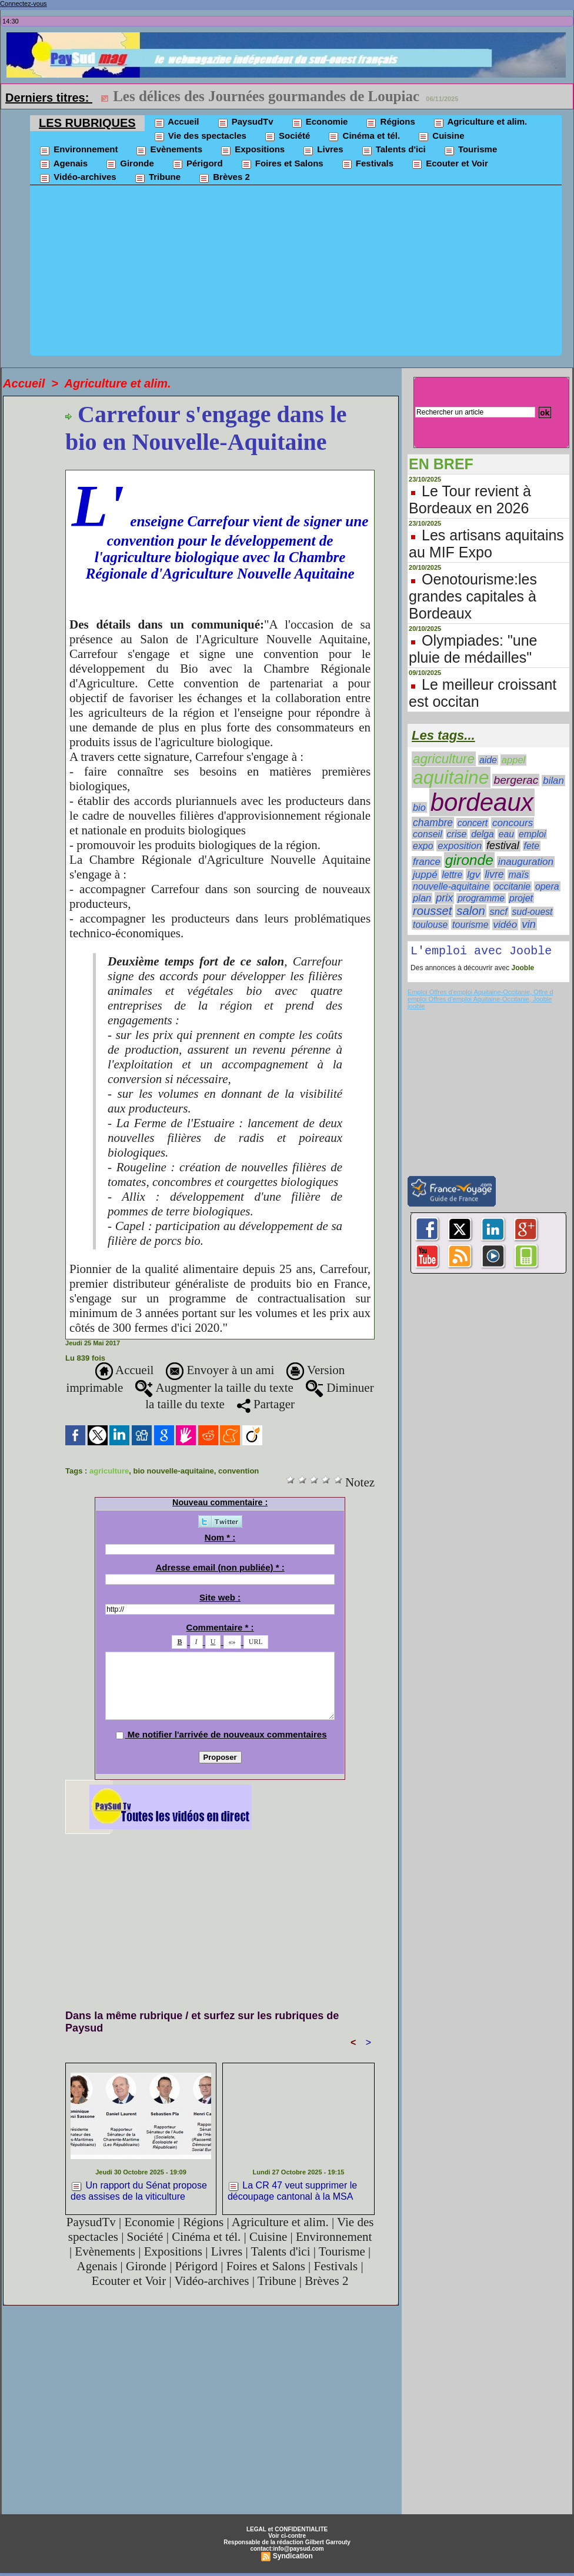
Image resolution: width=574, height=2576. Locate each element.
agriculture (109, 1470)
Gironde (129, 164)
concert (473, 823)
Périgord (197, 164)
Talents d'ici (393, 150)
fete (532, 846)
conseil (427, 834)
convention (238, 1470)
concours (512, 822)
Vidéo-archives (77, 177)
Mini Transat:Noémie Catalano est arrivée (249, 96)
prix (444, 898)
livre (494, 874)
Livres (322, 150)
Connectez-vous (23, 3)
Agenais (63, 164)
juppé (425, 874)
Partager (266, 1404)
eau (506, 834)
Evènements (168, 150)
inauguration (525, 861)
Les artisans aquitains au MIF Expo (486, 543)
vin (529, 924)
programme (481, 898)
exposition (460, 845)
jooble (416, 1008)
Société (287, 136)
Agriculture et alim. (480, 122)
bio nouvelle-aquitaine (173, 1470)
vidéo (505, 924)
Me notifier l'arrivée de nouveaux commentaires (227, 1734)
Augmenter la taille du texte (214, 1388)
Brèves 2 (224, 177)
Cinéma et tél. (364, 136)
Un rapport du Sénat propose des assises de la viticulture (139, 2190)
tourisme (470, 924)
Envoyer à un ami (220, 1370)
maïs (519, 875)
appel (513, 760)
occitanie (512, 886)
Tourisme (470, 150)
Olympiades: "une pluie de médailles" (473, 649)
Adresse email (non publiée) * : (219, 1567)
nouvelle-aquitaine (451, 886)
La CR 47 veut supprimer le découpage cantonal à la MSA (292, 2190)
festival (502, 845)
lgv (473, 874)
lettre (452, 875)
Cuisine (441, 136)
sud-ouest (532, 912)
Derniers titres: (48, 97)
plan (422, 898)
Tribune (157, 177)
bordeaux (481, 802)
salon (470, 910)
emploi (532, 834)
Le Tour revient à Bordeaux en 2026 (470, 499)
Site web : (220, 1597)
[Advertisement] (296, 273)
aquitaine (451, 777)
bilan (553, 780)
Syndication (293, 2556)
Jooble (521, 970)
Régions (390, 122)
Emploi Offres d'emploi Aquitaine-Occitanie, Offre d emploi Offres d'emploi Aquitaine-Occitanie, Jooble (480, 998)
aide (488, 760)
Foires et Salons (282, 164)
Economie (319, 122)
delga (482, 834)
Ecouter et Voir (449, 164)
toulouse (430, 925)
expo (423, 846)
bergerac (515, 780)
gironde (469, 860)
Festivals (367, 164)
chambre (433, 822)
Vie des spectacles (199, 136)
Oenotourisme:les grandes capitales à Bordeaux (473, 596)
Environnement (78, 150)
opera (547, 886)
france (426, 861)
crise (457, 834)
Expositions (252, 150)
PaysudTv (245, 122)
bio (419, 807)
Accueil (176, 122)
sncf (499, 911)
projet (521, 898)
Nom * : (220, 1537)
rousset (432, 910)
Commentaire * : (220, 1627)
